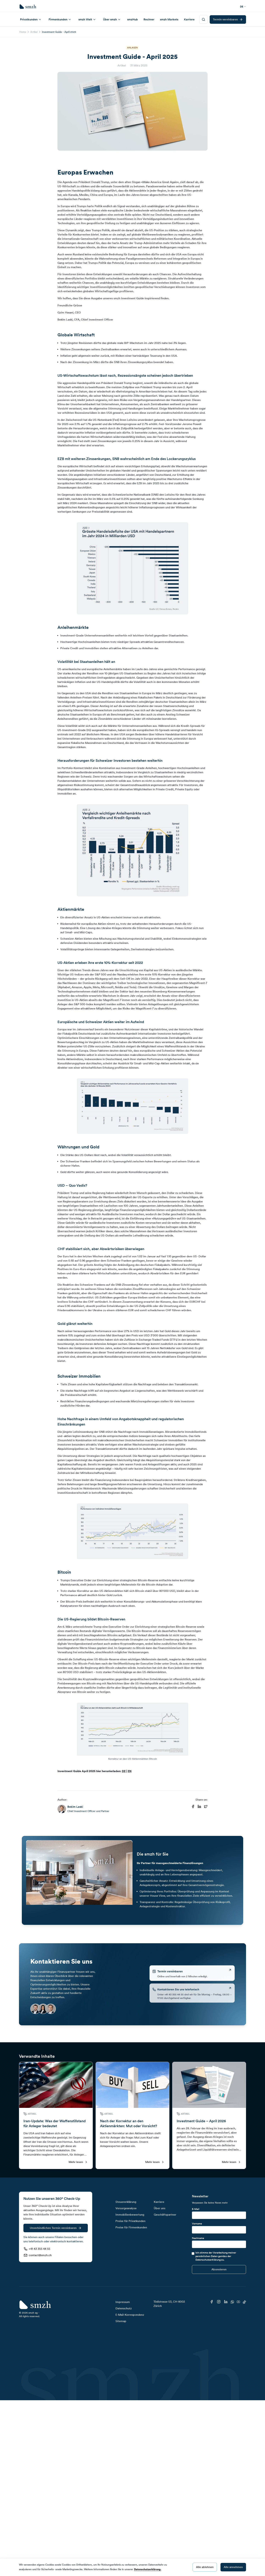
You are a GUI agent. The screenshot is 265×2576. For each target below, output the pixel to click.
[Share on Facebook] (193, 1806)
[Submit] (219, 2269)
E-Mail (195, 2209)
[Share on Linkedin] (199, 1806)
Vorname (197, 2223)
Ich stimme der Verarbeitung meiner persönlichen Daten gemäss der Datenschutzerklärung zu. (215, 2256)
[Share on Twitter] (206, 1806)
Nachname (198, 2238)
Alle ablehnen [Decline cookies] (205, 2567)
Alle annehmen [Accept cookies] (233, 2567)
